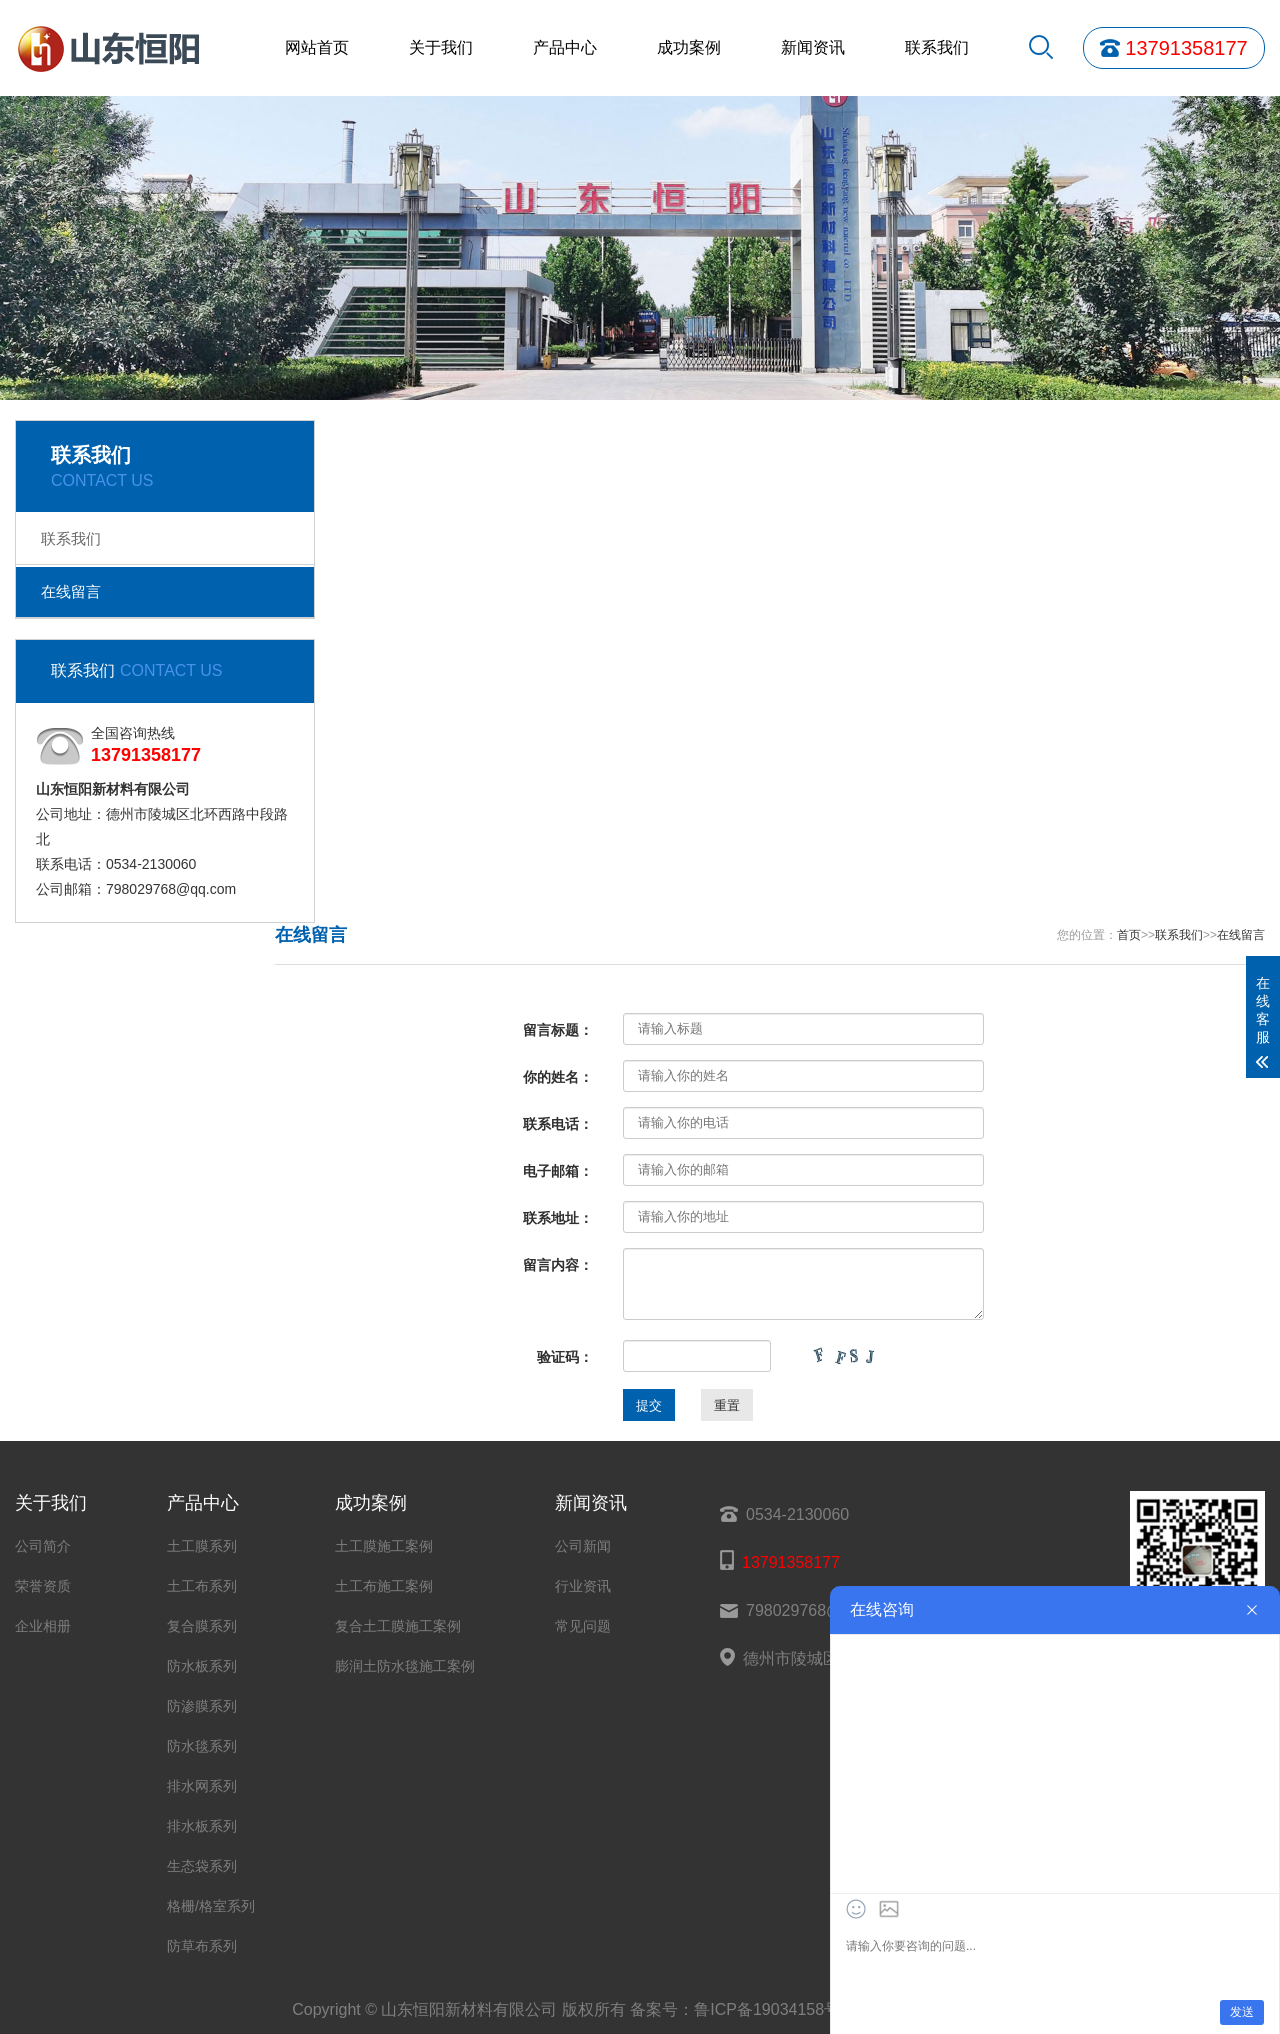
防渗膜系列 (202, 1706)
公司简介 (43, 1546)
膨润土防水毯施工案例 (405, 1666)
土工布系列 (202, 1586)
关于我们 (441, 47)
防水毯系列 (202, 1746)
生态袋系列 (202, 1866)
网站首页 (317, 47)
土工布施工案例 (384, 1586)
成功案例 (689, 47)
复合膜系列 (202, 1626)
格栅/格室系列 (211, 1906)
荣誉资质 (43, 1586)
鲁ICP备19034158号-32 (778, 2009)
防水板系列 (202, 1666)
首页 (1129, 935)
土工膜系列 (202, 1546)
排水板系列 (202, 1826)
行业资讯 (583, 1586)
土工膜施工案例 (384, 1546)
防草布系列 (202, 1946)
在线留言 (71, 591)
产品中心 (565, 47)
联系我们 (937, 47)
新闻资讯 (813, 47)
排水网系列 (202, 1786)
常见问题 (583, 1626)
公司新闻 (583, 1546)
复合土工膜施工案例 (398, 1626)
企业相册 (43, 1626)
